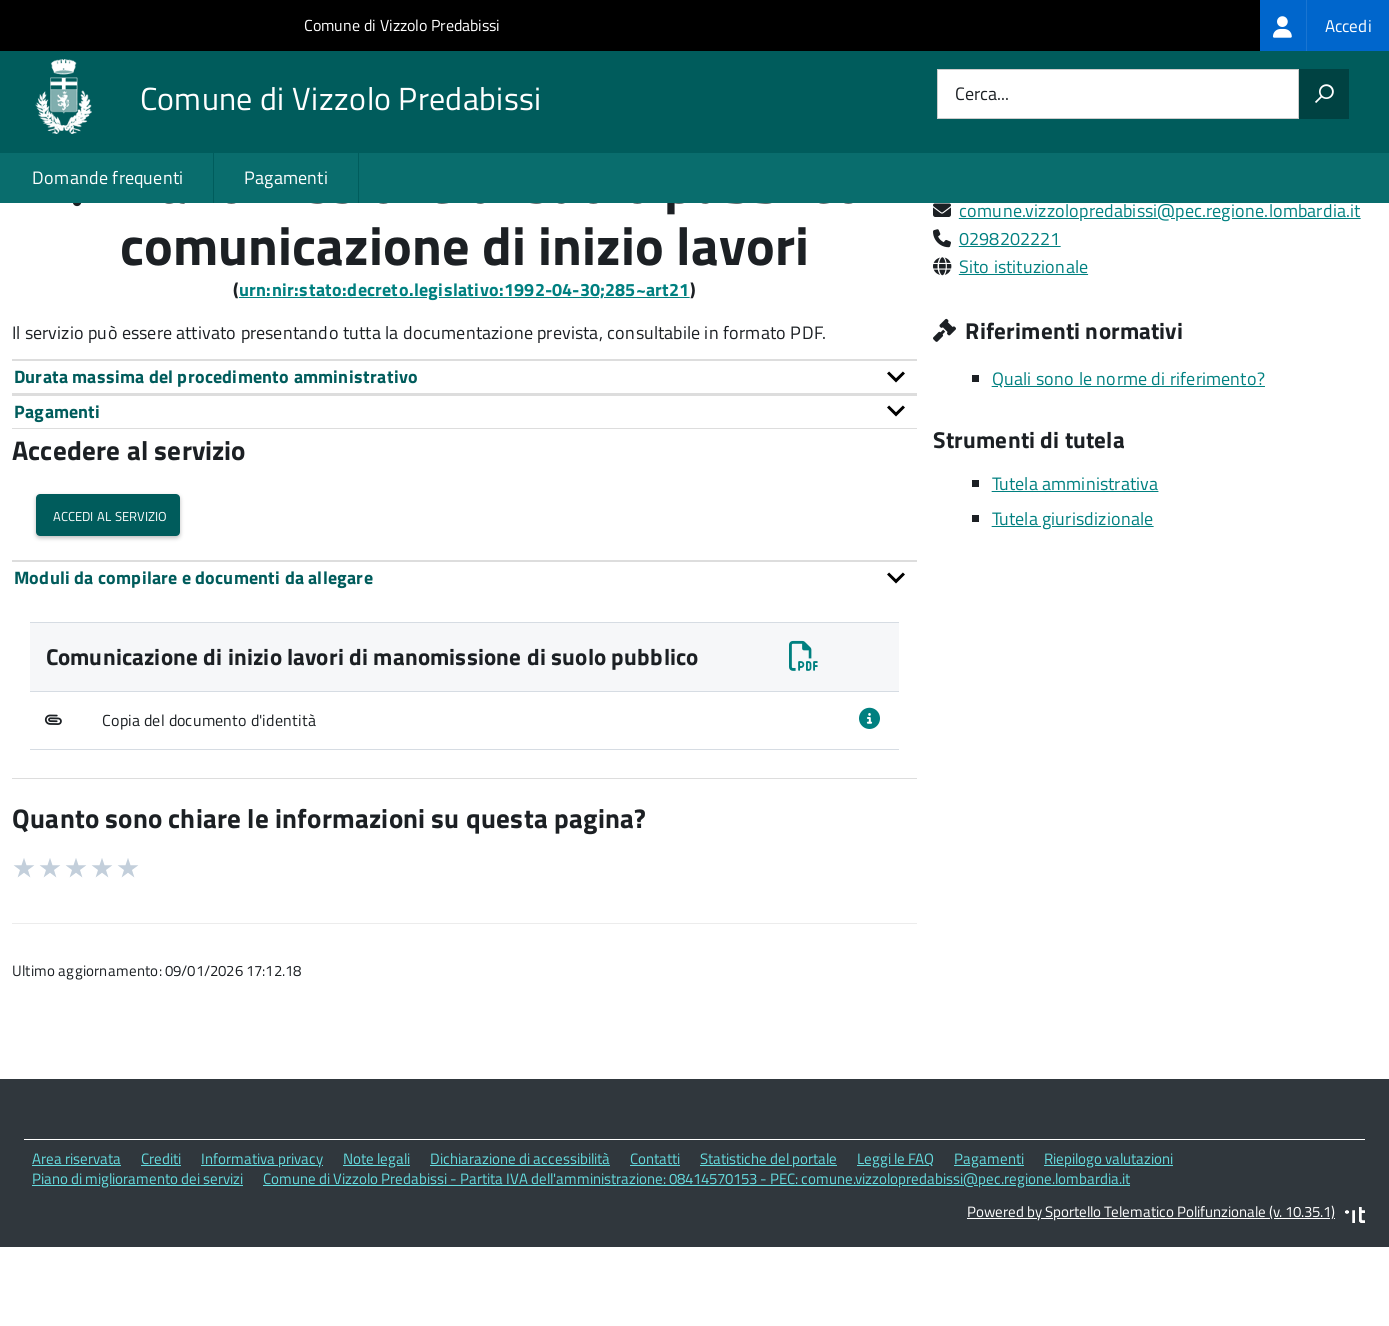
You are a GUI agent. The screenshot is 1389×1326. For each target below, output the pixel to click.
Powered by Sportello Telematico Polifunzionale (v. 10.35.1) (1151, 1296)
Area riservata (76, 1243)
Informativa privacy (262, 1243)
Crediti (161, 1243)
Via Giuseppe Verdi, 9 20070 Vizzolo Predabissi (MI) (1153, 267)
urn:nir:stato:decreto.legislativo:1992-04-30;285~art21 (464, 374)
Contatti (655, 1243)
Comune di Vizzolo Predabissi (402, 25)
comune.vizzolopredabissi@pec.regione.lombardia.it (1160, 295)
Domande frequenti (107, 177)
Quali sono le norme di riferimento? (1128, 464)
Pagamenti (286, 177)
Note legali (376, 1243)
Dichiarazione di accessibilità (520, 1243)
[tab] (464, 461)
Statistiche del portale (768, 1243)
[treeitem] (1324, 25)
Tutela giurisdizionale (1073, 604)
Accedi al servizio (108, 600)
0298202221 (1010, 323)
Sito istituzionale (1023, 351)
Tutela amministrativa (1075, 569)
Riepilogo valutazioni (1108, 1243)
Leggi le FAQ (895, 1243)
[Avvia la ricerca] (1324, 94)
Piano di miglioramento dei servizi (137, 1264)
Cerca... (982, 94)
